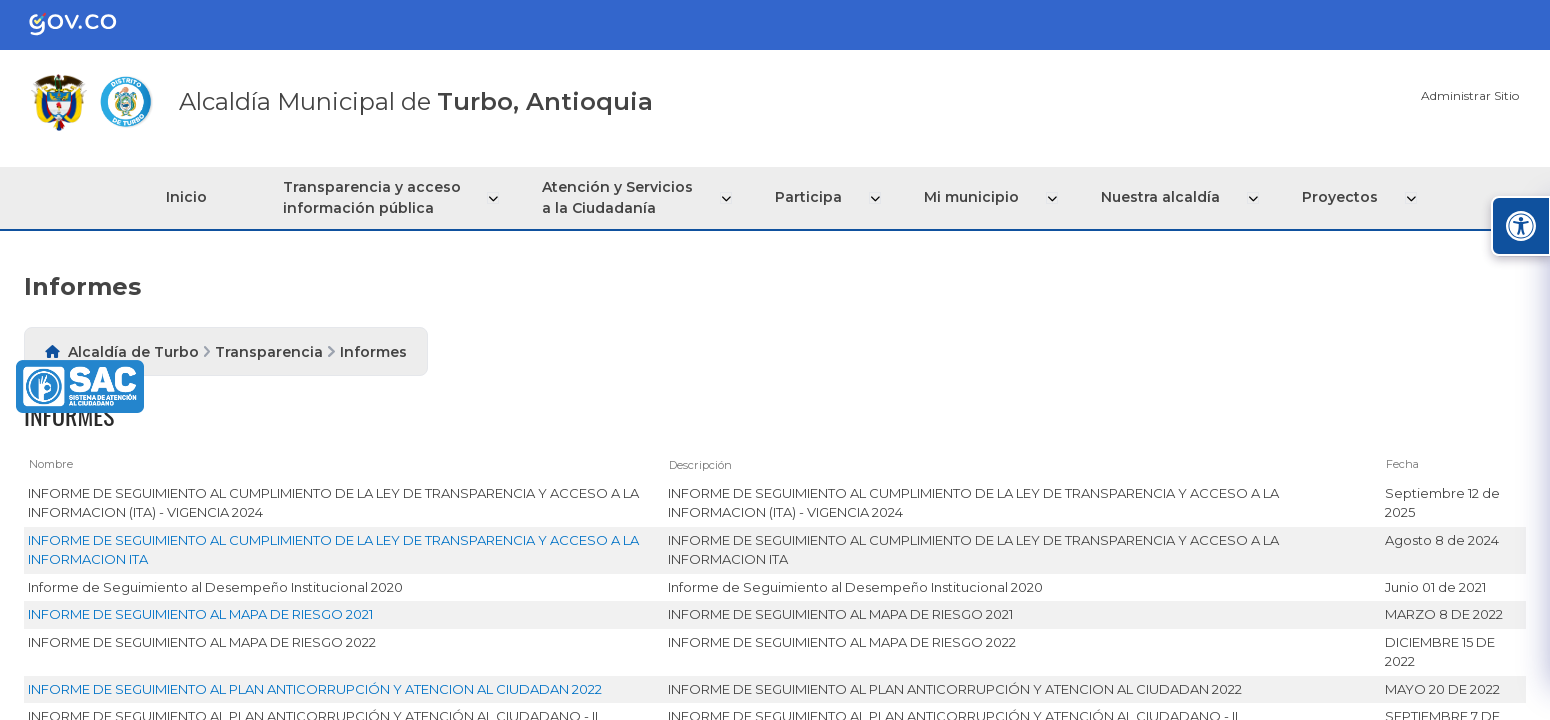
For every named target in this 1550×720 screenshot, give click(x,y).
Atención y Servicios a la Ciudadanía (623, 197)
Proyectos (1338, 197)
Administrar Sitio (1470, 95)
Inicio (192, 197)
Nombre (51, 464)
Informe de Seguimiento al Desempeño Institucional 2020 (215, 587)
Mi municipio (973, 197)
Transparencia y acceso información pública (379, 197)
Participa (812, 197)
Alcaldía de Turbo (133, 352)
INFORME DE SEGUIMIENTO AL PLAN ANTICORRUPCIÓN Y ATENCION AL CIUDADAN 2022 (315, 689)
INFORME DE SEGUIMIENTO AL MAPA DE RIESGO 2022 (202, 642)
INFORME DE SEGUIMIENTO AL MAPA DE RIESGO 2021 (200, 614)
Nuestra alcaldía (1160, 197)
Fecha (1402, 464)
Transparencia (269, 352)
